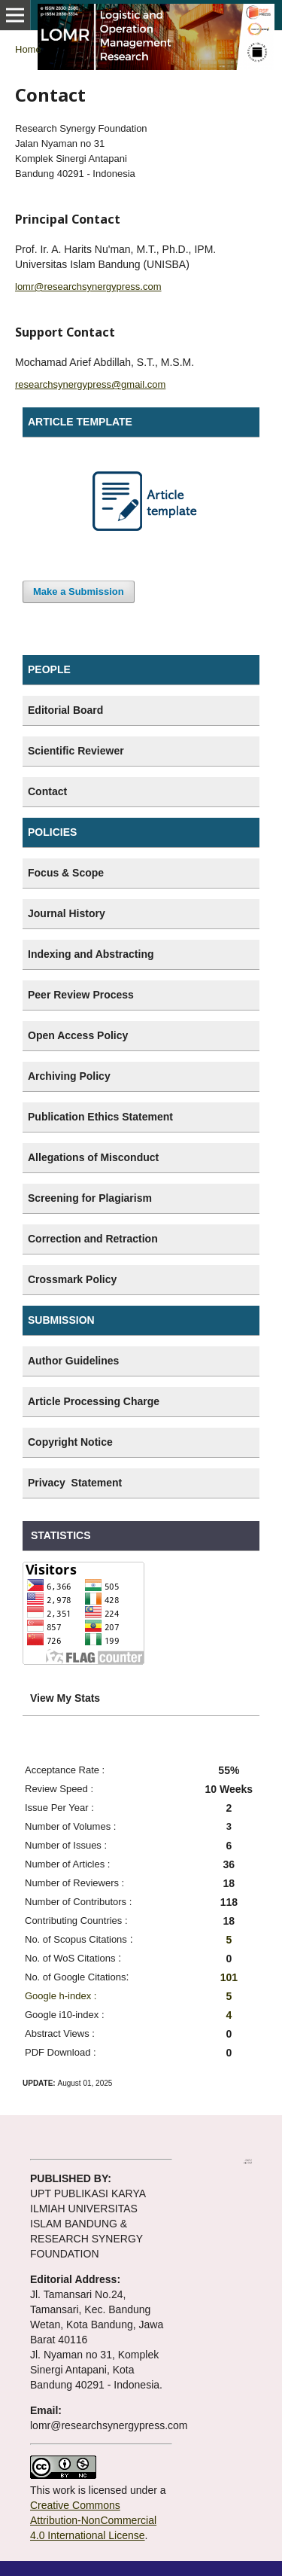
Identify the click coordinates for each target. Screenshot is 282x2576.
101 (229, 1977)
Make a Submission (78, 591)
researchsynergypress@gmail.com (90, 384)
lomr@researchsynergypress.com (88, 286)
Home (28, 49)
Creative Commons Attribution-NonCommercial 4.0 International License (93, 2520)
